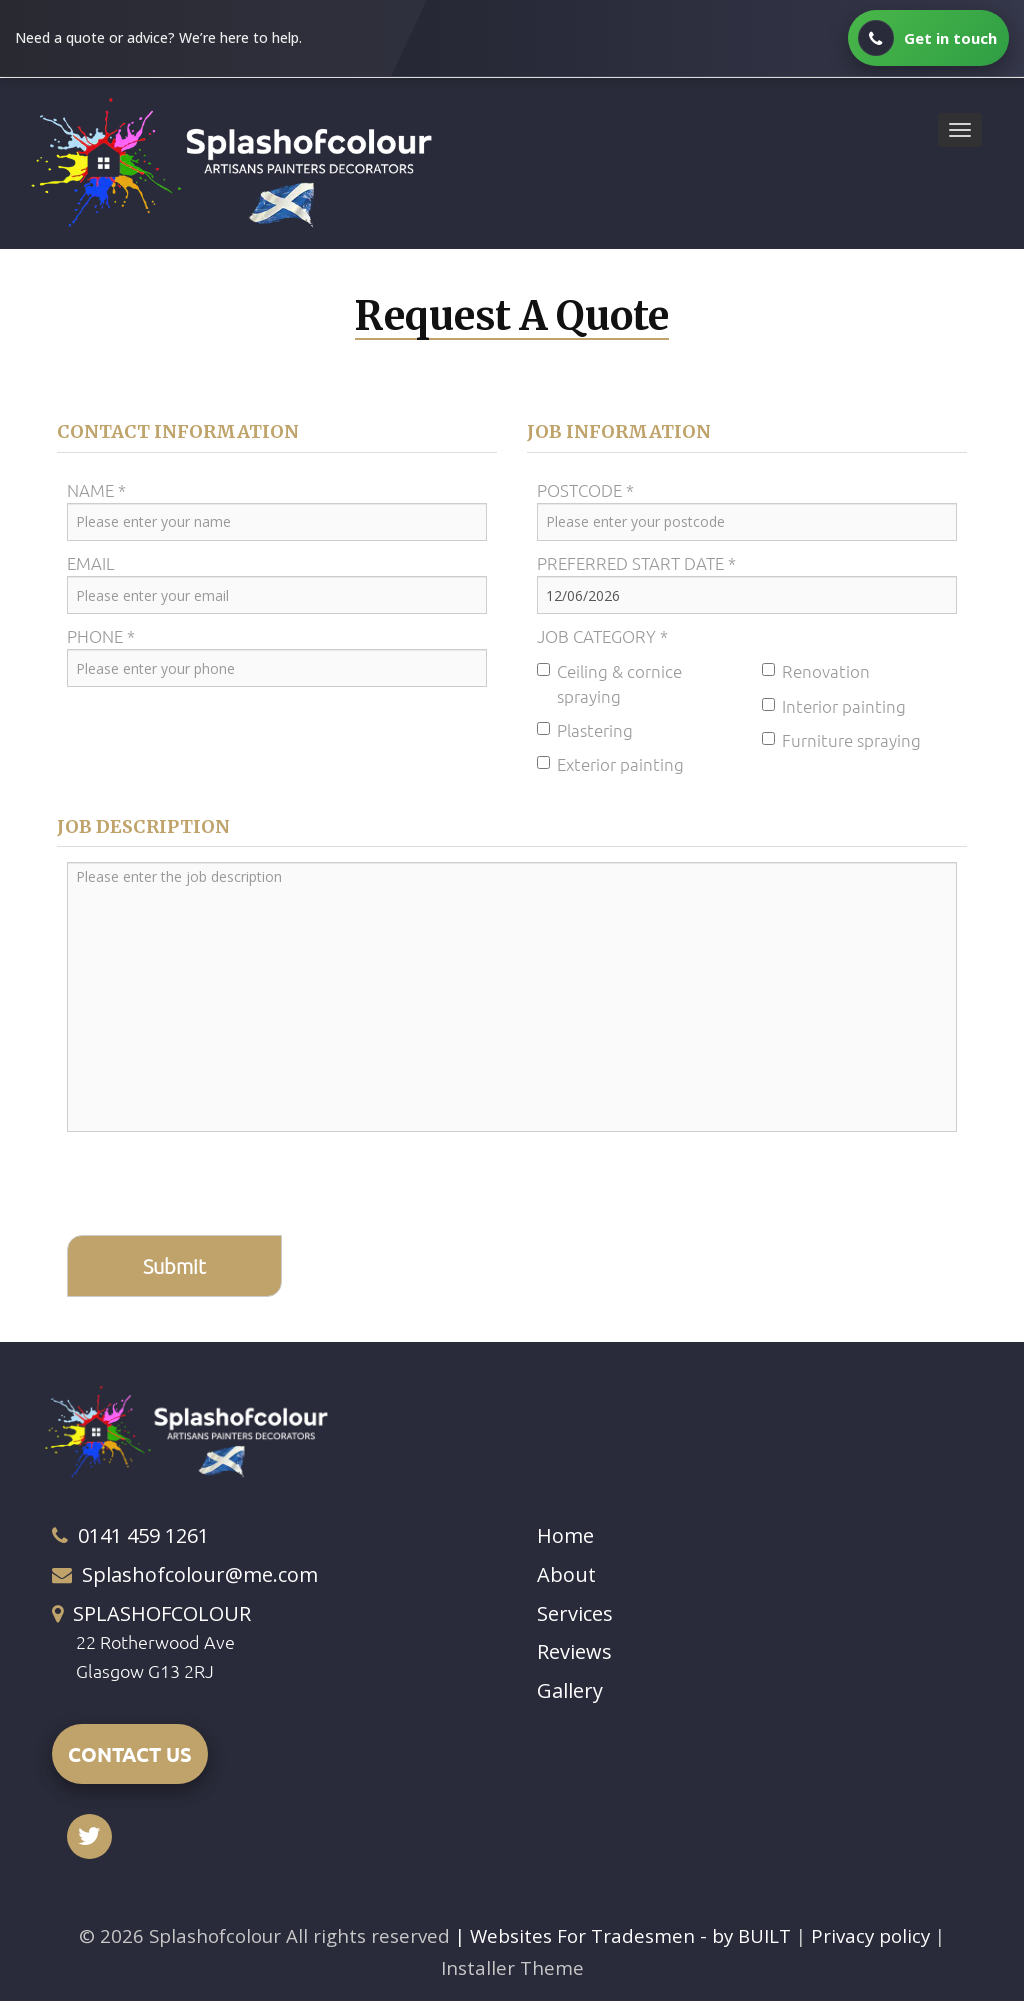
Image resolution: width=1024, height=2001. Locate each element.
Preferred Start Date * (636, 562)
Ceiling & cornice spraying (609, 683)
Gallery (570, 1689)
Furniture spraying (841, 739)
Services (575, 1612)
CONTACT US (130, 1753)
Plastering (585, 729)
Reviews (574, 1650)
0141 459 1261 (143, 1535)
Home (565, 1535)
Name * (96, 489)
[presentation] (219, 1186)
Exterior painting (610, 763)
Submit (174, 1266)
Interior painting (834, 705)
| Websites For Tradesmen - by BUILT (625, 1935)
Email (91, 562)
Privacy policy (873, 1935)
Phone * (101, 635)
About (566, 1573)
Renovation (816, 671)
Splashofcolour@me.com (200, 1573)
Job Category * (602, 635)
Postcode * (585, 489)
